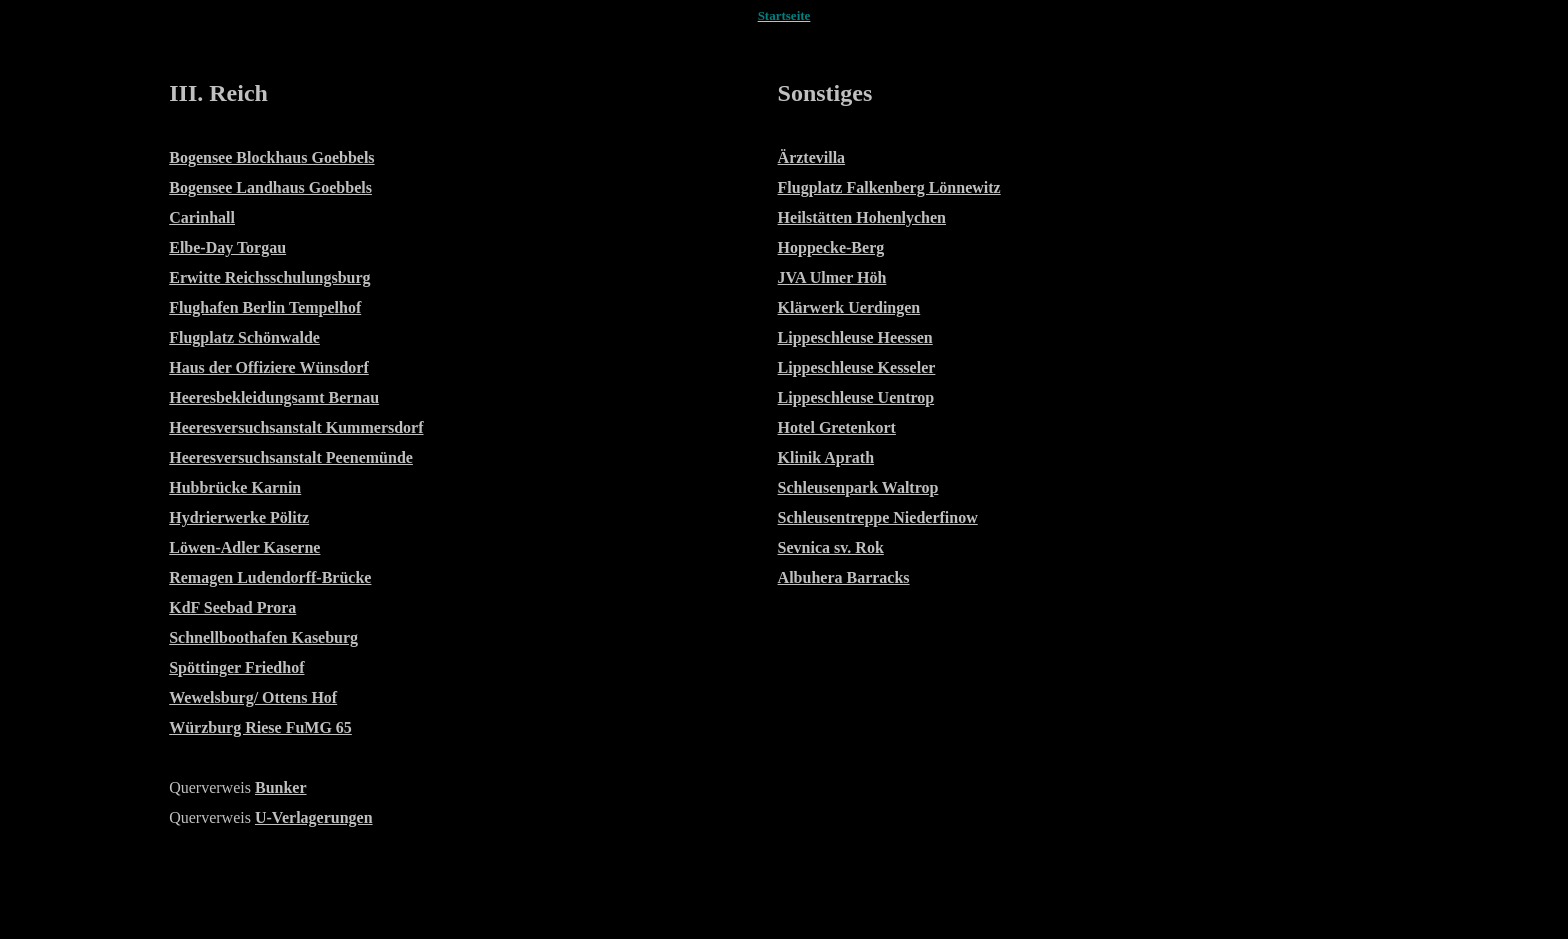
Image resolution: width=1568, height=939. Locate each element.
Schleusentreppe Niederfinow (878, 517)
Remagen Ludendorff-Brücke (270, 577)
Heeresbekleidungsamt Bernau (274, 397)
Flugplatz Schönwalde (244, 337)
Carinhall (202, 217)
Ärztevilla (812, 157)
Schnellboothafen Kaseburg (263, 637)
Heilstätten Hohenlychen (862, 217)
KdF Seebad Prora (232, 607)
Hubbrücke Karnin (235, 487)
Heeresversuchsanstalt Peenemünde (291, 457)
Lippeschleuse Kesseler (857, 367)
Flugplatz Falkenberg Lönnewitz (889, 187)
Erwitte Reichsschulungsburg (269, 277)
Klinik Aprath (826, 457)
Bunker (281, 787)
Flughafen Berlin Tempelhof (265, 307)
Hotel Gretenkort (837, 427)
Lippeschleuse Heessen (855, 337)
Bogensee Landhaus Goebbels (270, 187)
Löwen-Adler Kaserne (244, 547)
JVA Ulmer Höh (832, 277)
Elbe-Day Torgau (227, 247)
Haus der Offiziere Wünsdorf (269, 367)
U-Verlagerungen (314, 817)
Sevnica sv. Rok (831, 547)
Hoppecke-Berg (831, 247)
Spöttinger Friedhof (236, 667)
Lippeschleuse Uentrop (856, 397)
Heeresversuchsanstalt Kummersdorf (296, 427)
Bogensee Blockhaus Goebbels (271, 157)
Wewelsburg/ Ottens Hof (253, 697)
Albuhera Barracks (844, 577)
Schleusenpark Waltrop (858, 487)
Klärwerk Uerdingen (849, 307)
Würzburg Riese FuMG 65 (260, 727)
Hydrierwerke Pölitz (239, 517)
